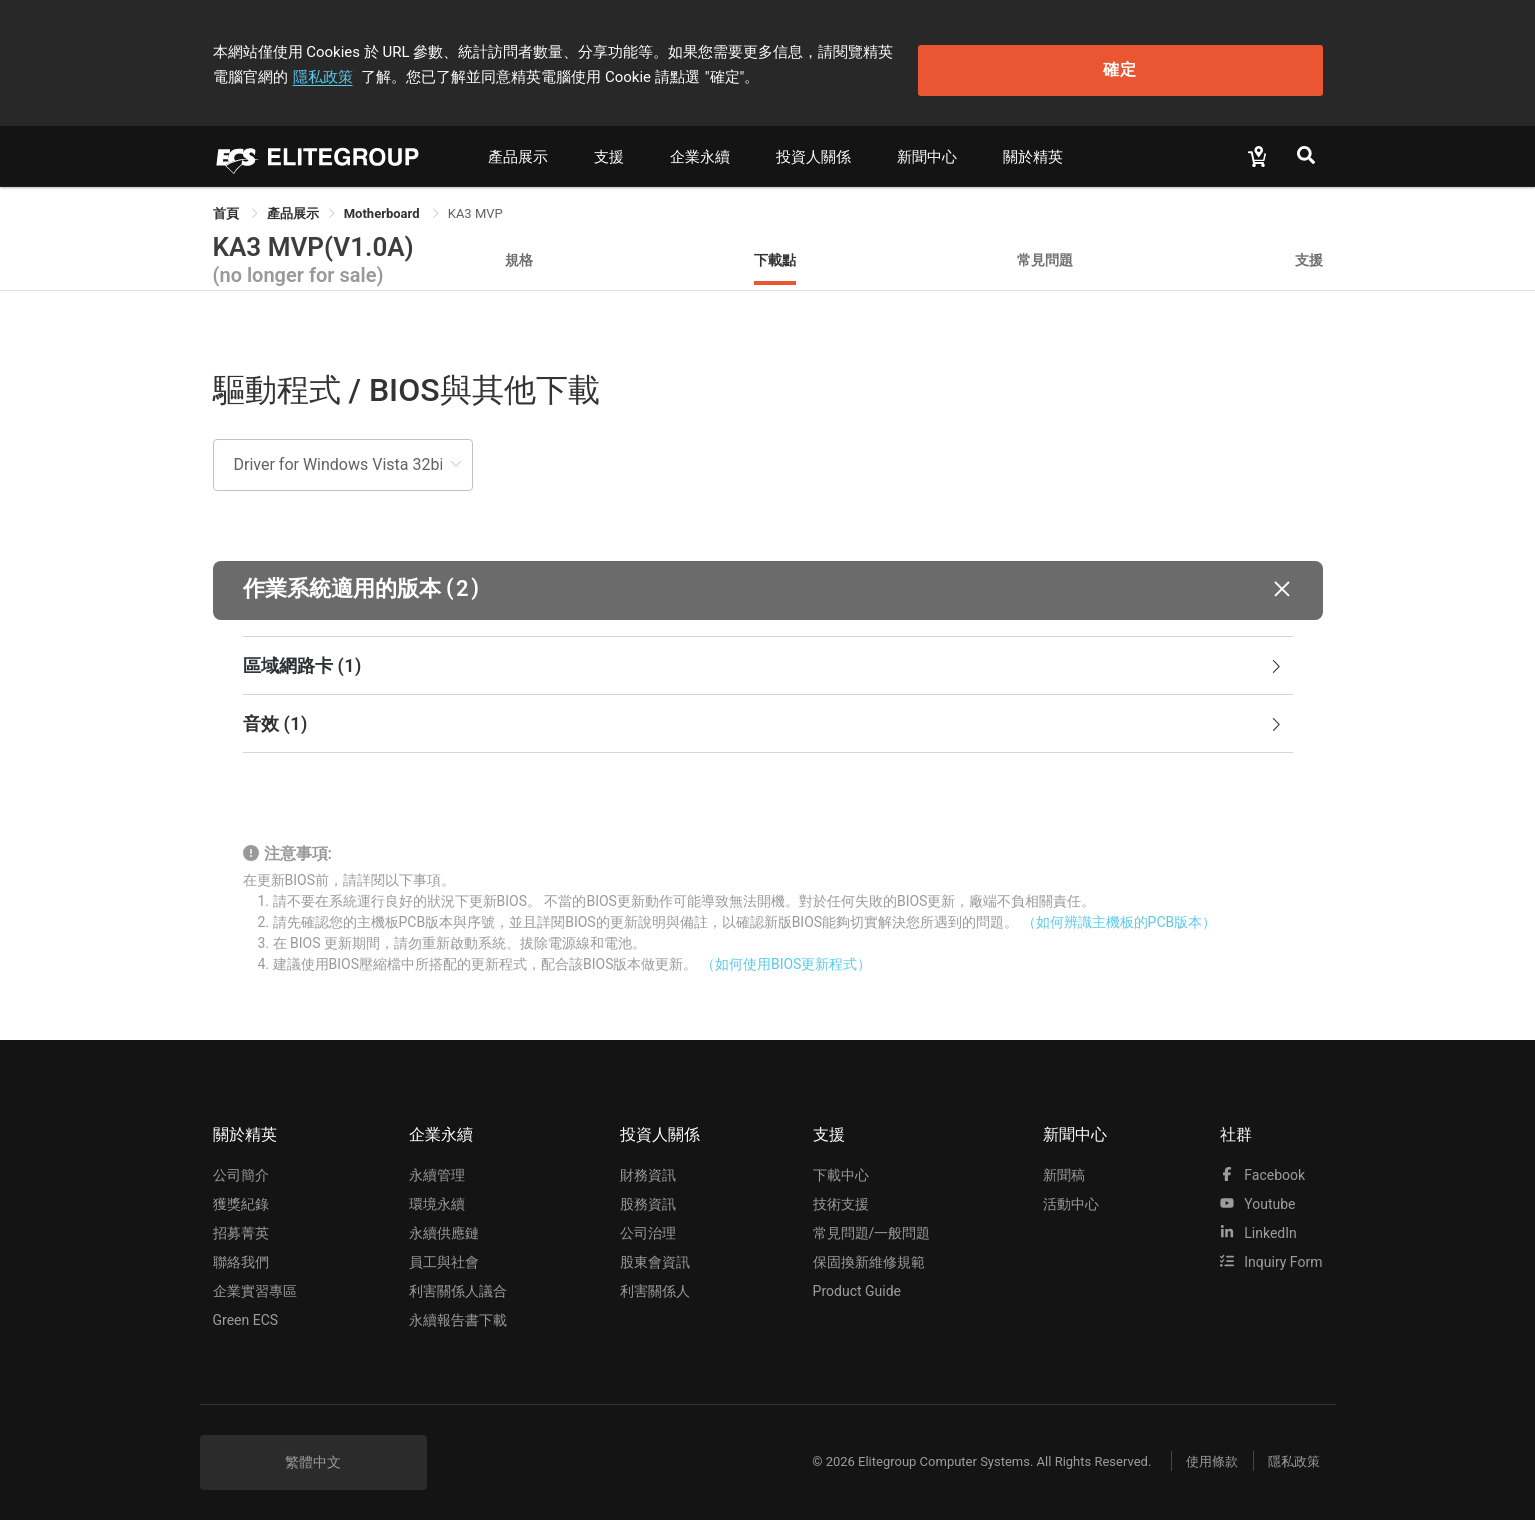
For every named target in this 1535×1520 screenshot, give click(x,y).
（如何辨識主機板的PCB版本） (1119, 913)
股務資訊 (648, 1194)
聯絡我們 (241, 1252)
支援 (609, 147)
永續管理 (437, 1165)
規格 (519, 249)
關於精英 (1033, 147)
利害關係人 (655, 1281)
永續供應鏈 (444, 1223)
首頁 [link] (227, 203)
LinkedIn (1258, 1223)
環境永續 (437, 1194)
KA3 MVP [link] (475, 203)
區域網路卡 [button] (764, 656)
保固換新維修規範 (869, 1252)
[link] (293, 203)
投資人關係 (813, 147)
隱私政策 (1003, 47)
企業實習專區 (255, 1281)
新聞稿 (1064, 1165)
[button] (768, 580)
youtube (1258, 1194)
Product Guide (857, 1281)
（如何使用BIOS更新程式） (786, 955)
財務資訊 (648, 1165)
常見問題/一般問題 (872, 1223)
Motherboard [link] (383, 203)
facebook (1262, 1165)
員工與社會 (444, 1252)
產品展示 (518, 147)
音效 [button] (764, 714)
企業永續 (700, 147)
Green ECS (246, 1310)
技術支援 (841, 1194)
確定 (1221, 60)
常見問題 (1045, 249)
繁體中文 (313, 1452)
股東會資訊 (655, 1252)
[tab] (768, 656)
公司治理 (648, 1223)
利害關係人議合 (458, 1281)
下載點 (775, 249)
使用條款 (1198, 1452)
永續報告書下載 (458, 1310)
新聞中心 (927, 147)
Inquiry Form (1271, 1252)
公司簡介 (241, 1165)
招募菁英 (241, 1223)
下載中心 (841, 1165)
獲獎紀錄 (241, 1194)
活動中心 (1071, 1194)
